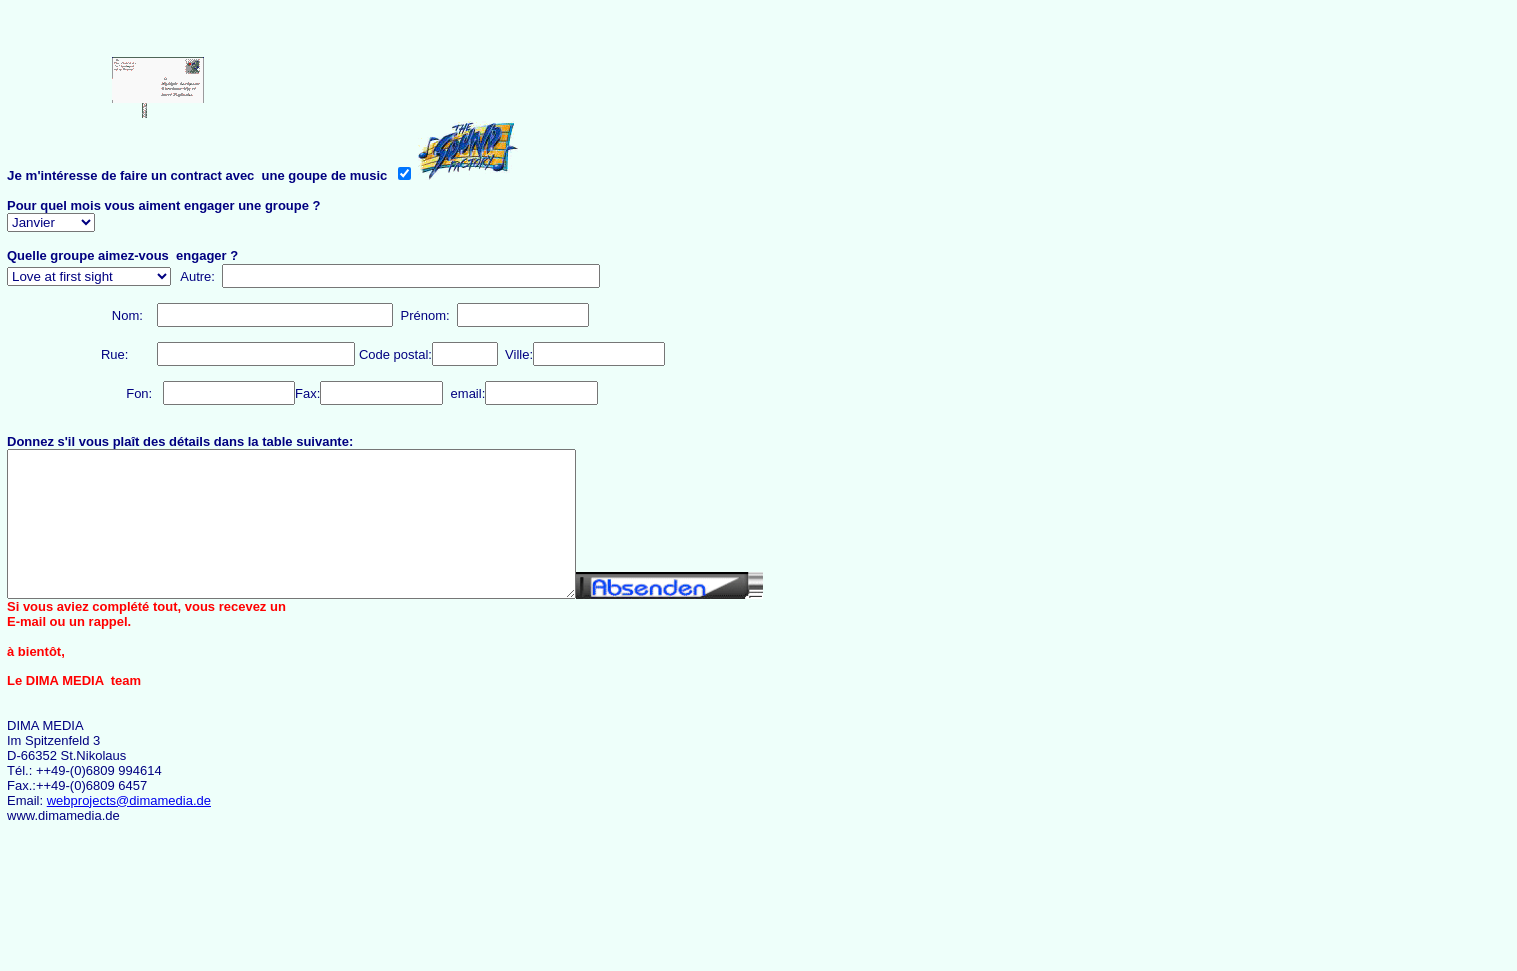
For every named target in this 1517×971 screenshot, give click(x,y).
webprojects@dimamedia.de (129, 800)
